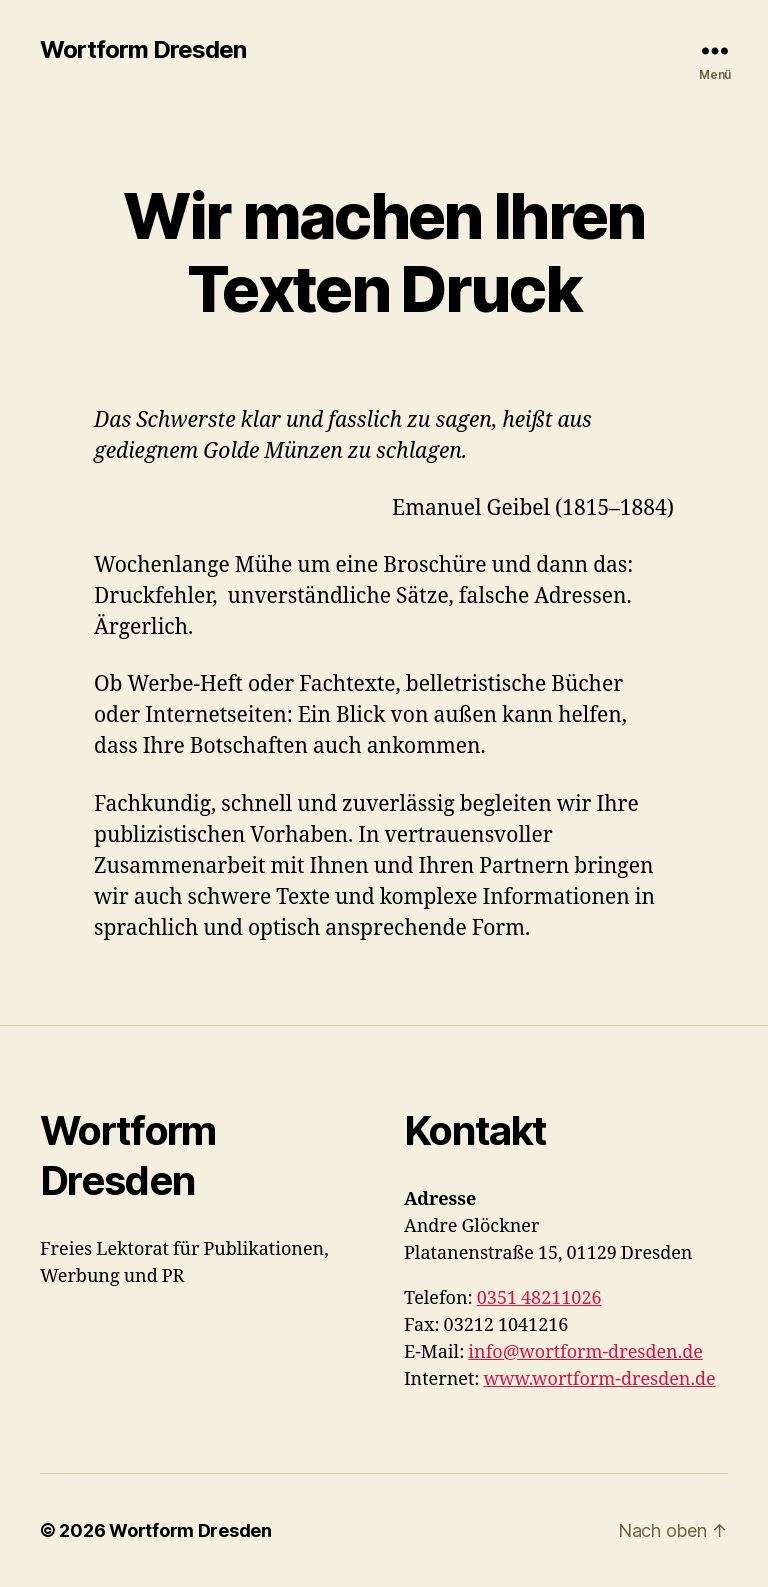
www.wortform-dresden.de (599, 1379)
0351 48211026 (539, 1298)
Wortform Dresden (143, 50)
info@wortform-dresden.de (585, 1352)
